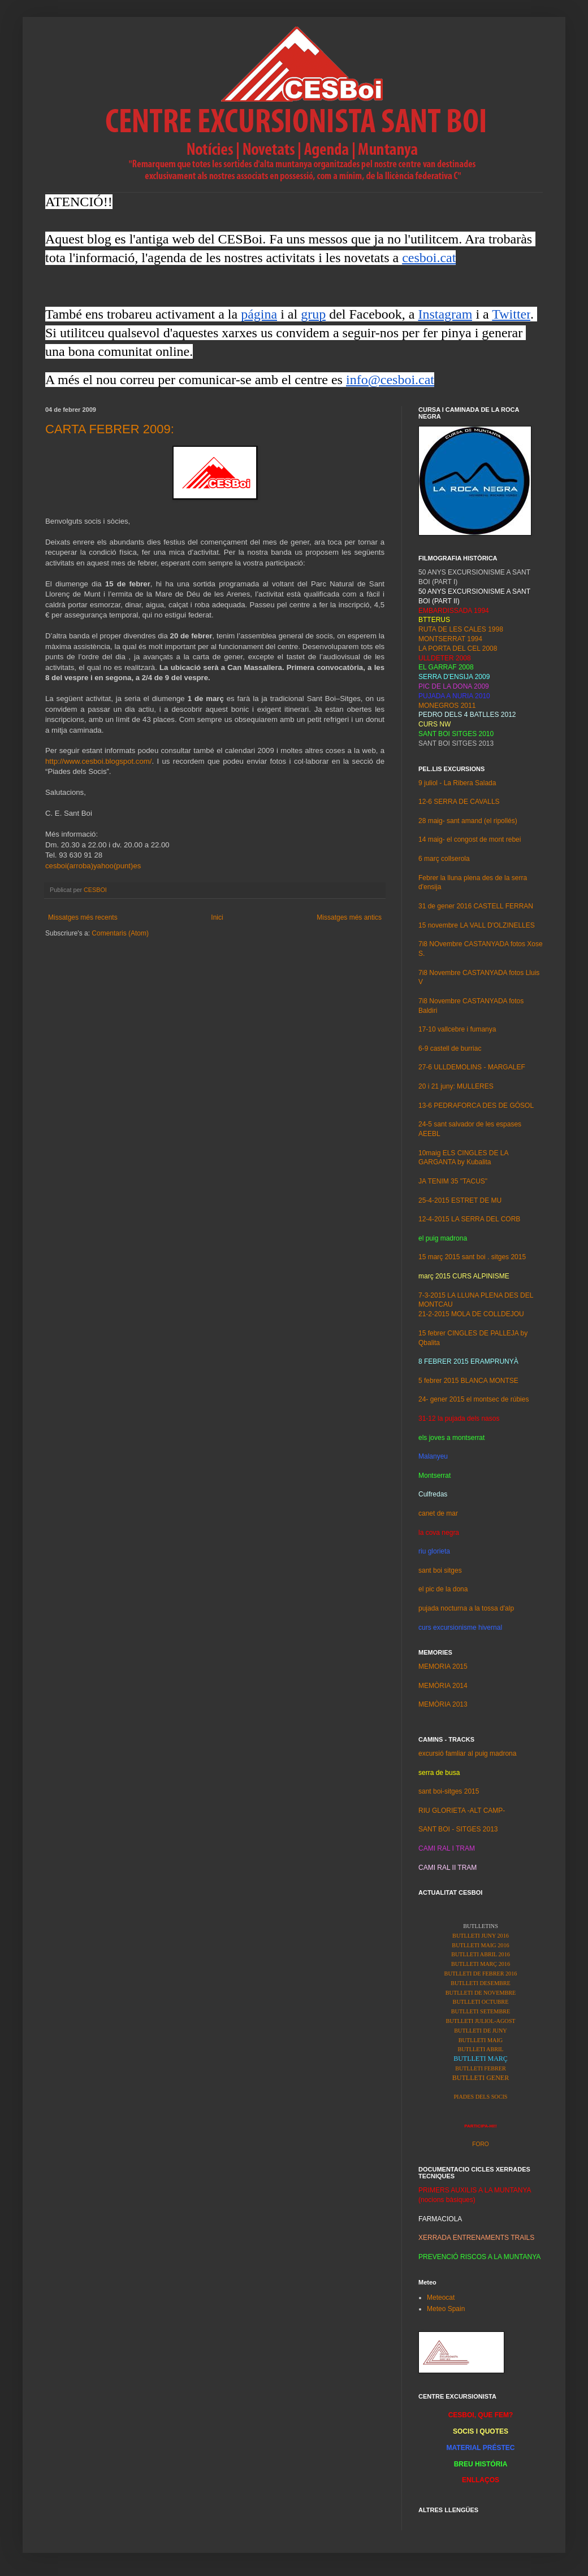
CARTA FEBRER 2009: (109, 429)
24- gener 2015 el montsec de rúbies (473, 1399)
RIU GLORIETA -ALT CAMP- (461, 1810)
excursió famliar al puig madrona (467, 1753)
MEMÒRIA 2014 (443, 1686)
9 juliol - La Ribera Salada (457, 783)
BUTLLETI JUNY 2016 (480, 1936)
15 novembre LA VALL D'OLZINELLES (476, 925)
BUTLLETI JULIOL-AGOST (480, 2021)
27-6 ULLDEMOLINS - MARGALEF (471, 1067)
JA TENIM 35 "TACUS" (452, 1181)
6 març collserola (444, 859)
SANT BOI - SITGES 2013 (458, 1829)
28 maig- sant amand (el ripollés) (467, 821)
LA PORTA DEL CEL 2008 (457, 648)
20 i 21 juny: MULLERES (456, 1086)
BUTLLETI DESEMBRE (481, 1983)
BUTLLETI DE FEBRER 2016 (480, 1973)
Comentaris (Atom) (120, 933)
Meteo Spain (446, 2309)
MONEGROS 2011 (446, 706)
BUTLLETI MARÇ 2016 (480, 1964)
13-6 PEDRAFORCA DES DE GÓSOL (476, 1105)
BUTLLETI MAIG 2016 (480, 1945)
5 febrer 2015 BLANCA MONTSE (468, 1381)
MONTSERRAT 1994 (450, 639)
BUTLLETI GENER (480, 2078)
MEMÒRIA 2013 (443, 1704)
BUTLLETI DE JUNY (480, 2030)
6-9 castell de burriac (449, 1048)
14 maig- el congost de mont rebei (469, 839)
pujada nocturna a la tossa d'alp (466, 1608)
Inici (217, 917)
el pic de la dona (443, 1589)
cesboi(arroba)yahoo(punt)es (93, 865)
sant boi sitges (440, 1570)
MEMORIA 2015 (443, 1666)
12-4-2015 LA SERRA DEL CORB (469, 1219)
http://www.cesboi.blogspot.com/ (98, 761)
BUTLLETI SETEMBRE (480, 2011)
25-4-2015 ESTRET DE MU (459, 1200)
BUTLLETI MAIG (481, 2040)
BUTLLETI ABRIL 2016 (480, 1954)
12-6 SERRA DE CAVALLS (459, 802)
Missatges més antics (349, 917)
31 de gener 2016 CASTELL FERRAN (475, 906)
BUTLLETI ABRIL (480, 2049)
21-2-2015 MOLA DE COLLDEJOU (471, 1314)
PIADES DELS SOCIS (480, 2097)
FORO (480, 2144)
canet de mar (438, 1513)
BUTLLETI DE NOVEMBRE (481, 1993)
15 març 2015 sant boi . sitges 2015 (472, 1257)
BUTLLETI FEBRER (480, 2068)
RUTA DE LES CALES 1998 (460, 629)
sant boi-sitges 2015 (448, 1791)
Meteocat (441, 2297)
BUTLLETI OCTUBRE (481, 2002)
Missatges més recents (83, 917)
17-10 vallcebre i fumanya (457, 1029)
